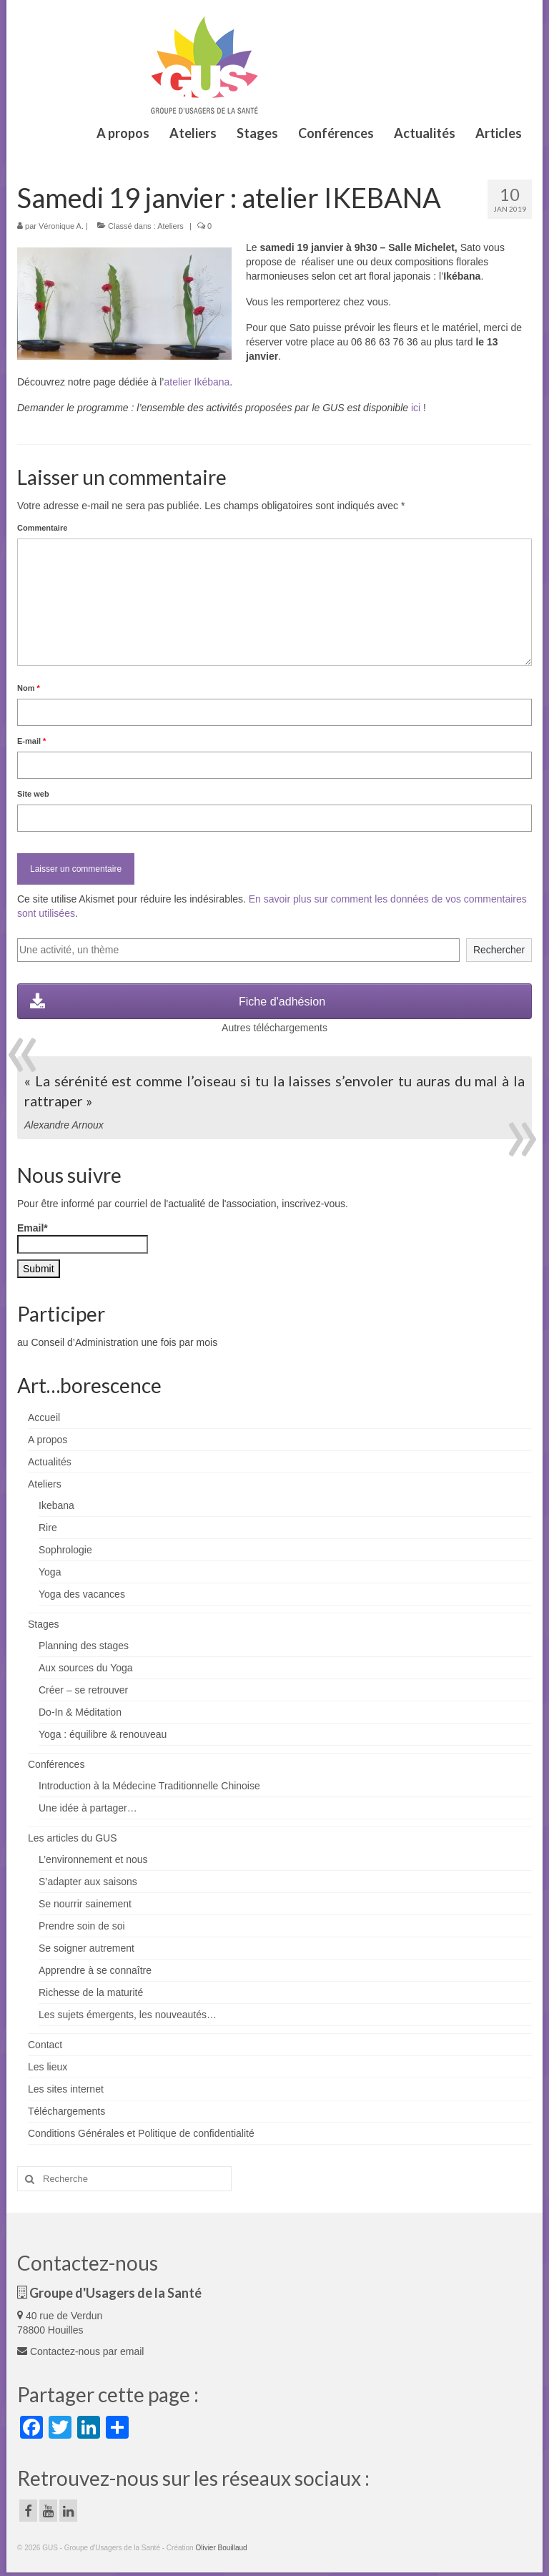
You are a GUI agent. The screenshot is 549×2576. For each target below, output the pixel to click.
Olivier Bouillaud (221, 2548)
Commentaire (42, 527)
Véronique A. (61, 226)
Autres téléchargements (274, 1027)
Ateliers (170, 226)
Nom (28, 688)
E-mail (31, 741)
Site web (33, 794)
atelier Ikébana (196, 382)
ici (415, 407)
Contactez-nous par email (80, 2351)
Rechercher (499, 949)
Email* (82, 1238)
